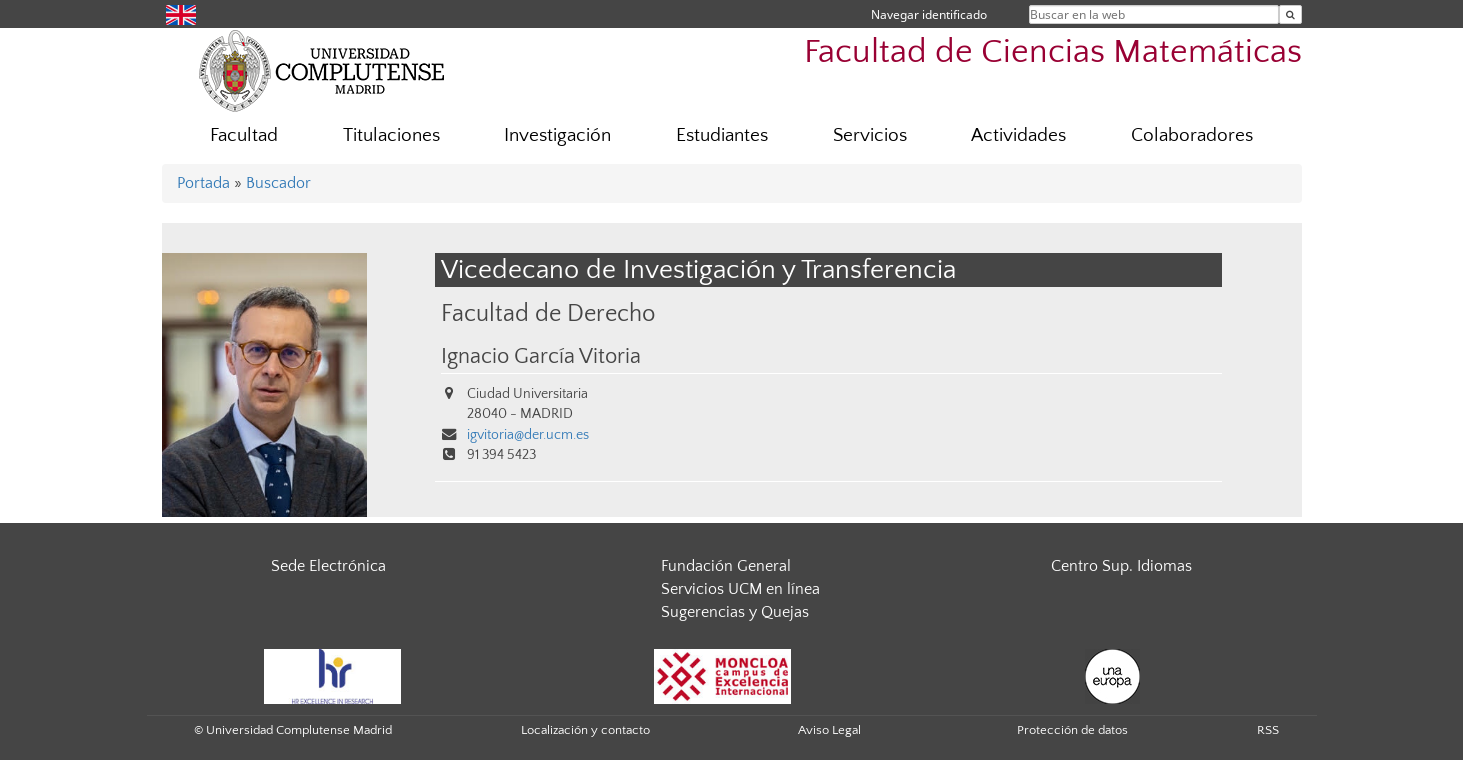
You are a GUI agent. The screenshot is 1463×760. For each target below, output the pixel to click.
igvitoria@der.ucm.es (528, 435)
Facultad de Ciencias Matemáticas (1053, 52)
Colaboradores (1192, 135)
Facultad (244, 135)
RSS (1268, 730)
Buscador (278, 183)
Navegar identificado (929, 14)
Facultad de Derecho (548, 313)
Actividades (1018, 135)
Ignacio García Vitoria (541, 357)
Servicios (870, 135)
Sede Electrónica (328, 566)
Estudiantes (722, 135)
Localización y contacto (585, 730)
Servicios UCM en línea (740, 589)
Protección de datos (1072, 730)
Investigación (557, 135)
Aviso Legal (829, 730)
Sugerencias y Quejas (735, 612)
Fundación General (726, 566)
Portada (203, 183)
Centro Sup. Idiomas (1121, 566)
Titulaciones (391, 135)
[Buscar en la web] (1290, 14)
